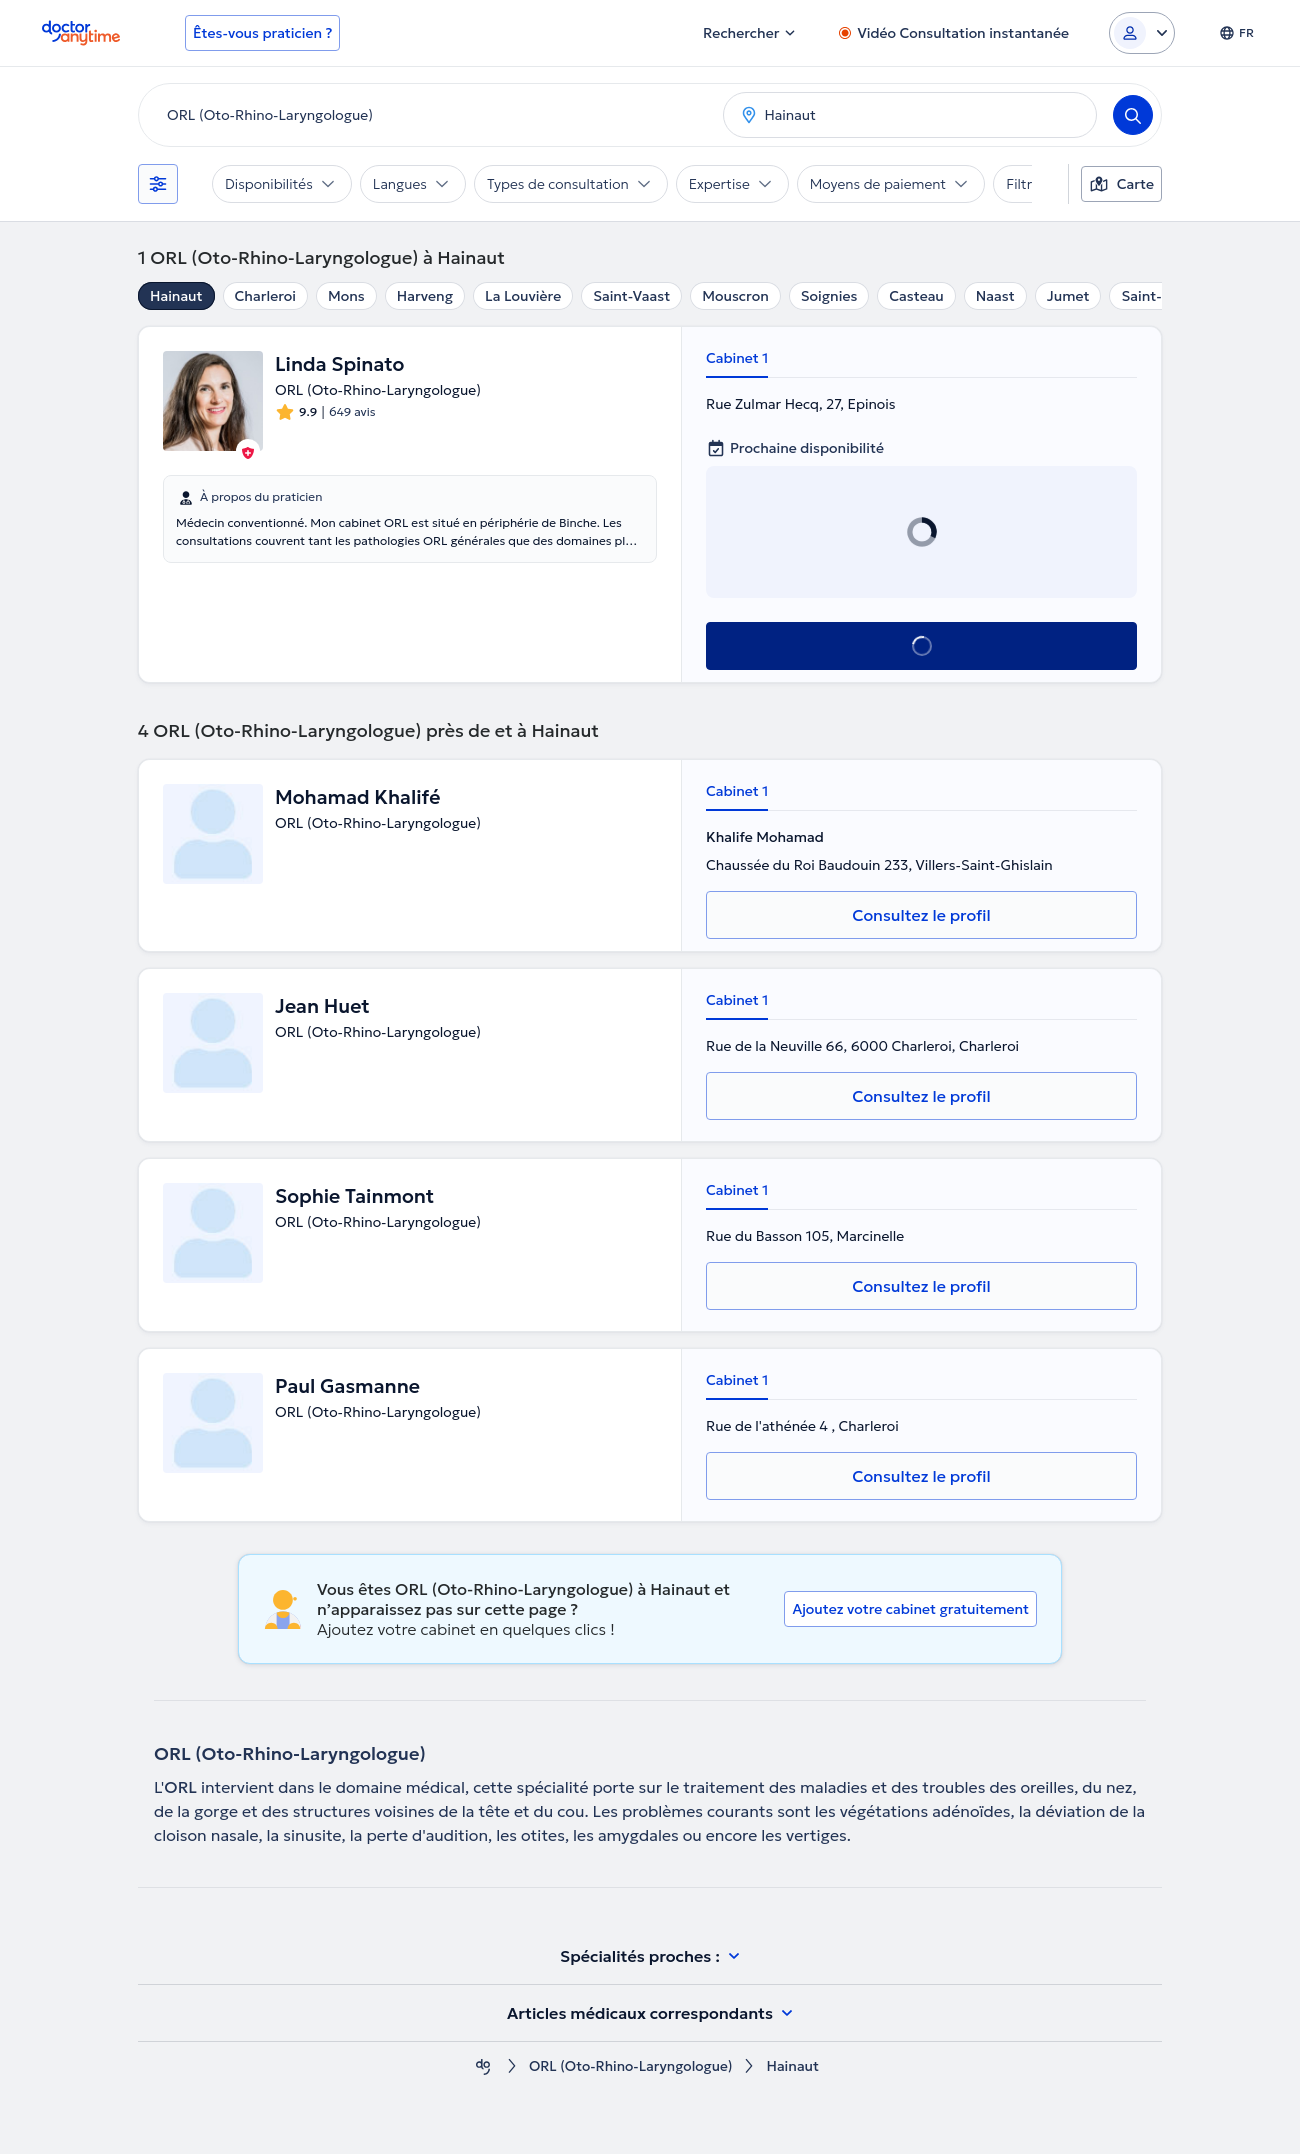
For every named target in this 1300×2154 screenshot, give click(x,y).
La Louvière (523, 296)
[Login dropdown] (1142, 33)
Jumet (1068, 296)
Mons (346, 296)
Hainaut (176, 296)
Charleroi (265, 296)
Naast (995, 296)
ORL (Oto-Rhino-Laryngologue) (630, 2066)
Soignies (829, 296)
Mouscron (735, 296)
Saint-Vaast (631, 296)
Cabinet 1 (737, 358)
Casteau (916, 296)
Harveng (425, 296)
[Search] (1133, 115)
